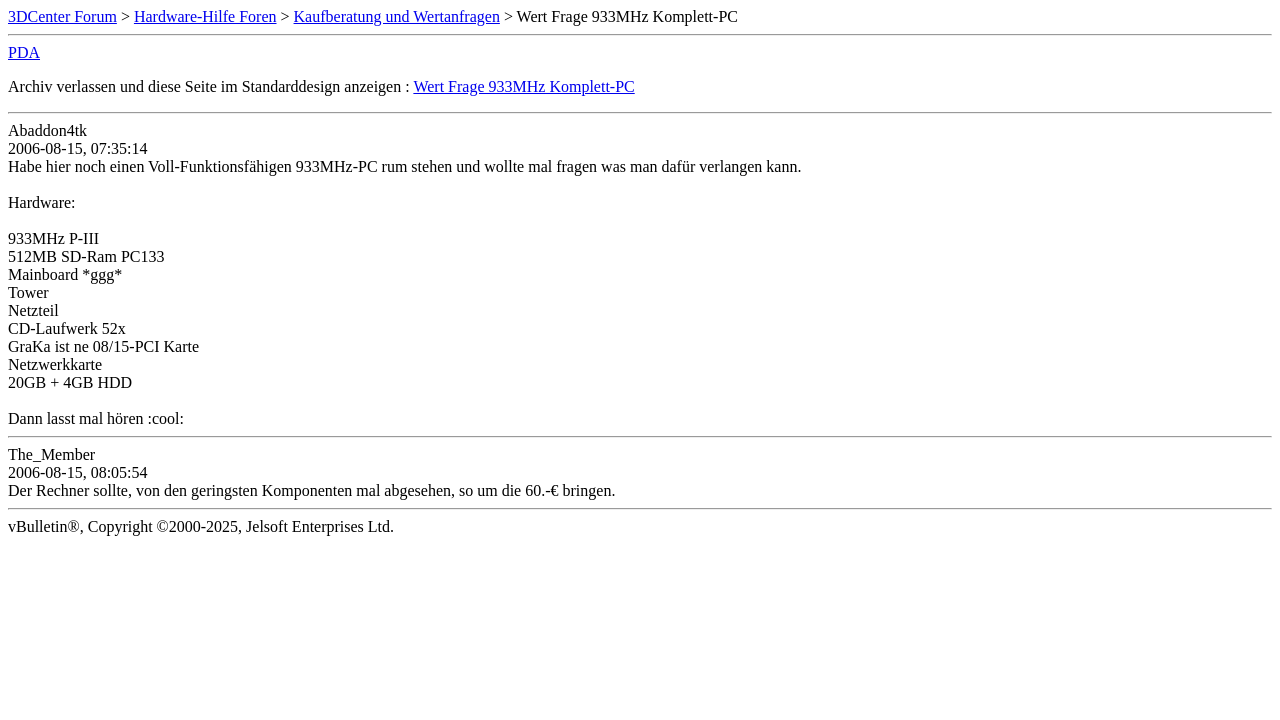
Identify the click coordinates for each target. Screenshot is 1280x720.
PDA (24, 52)
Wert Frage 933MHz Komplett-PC (523, 86)
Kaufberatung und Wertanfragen (397, 16)
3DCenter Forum (62, 16)
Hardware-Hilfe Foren (205, 16)
